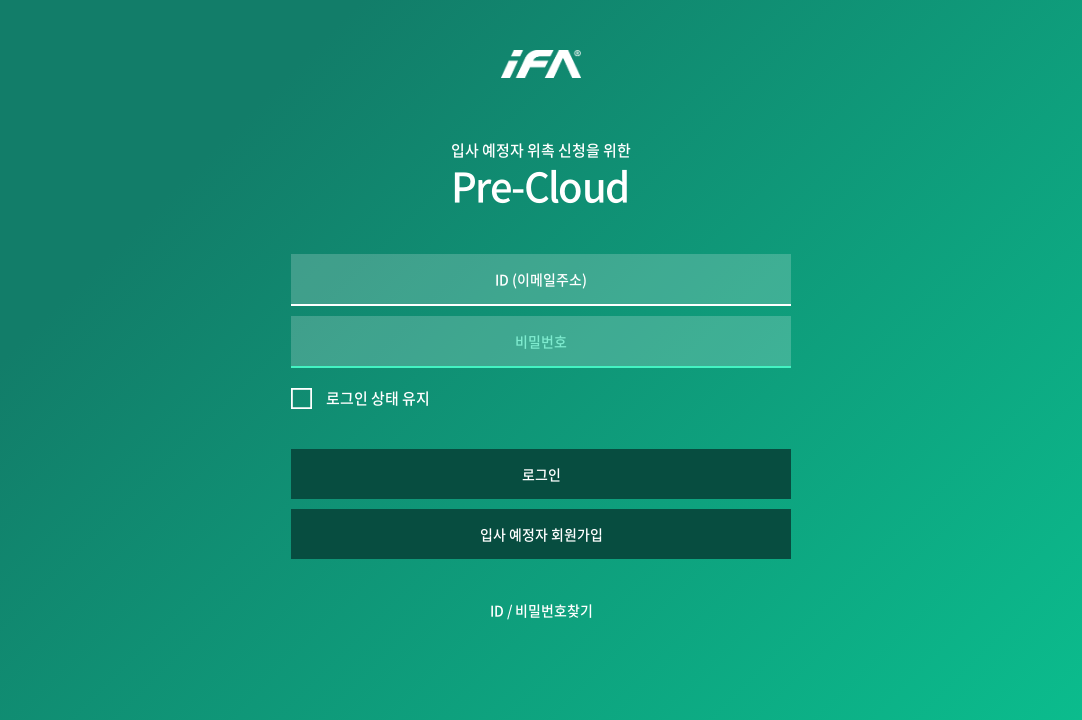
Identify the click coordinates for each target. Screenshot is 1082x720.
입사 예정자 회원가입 (541, 534)
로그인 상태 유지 (378, 398)
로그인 (541, 474)
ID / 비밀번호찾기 (541, 610)
